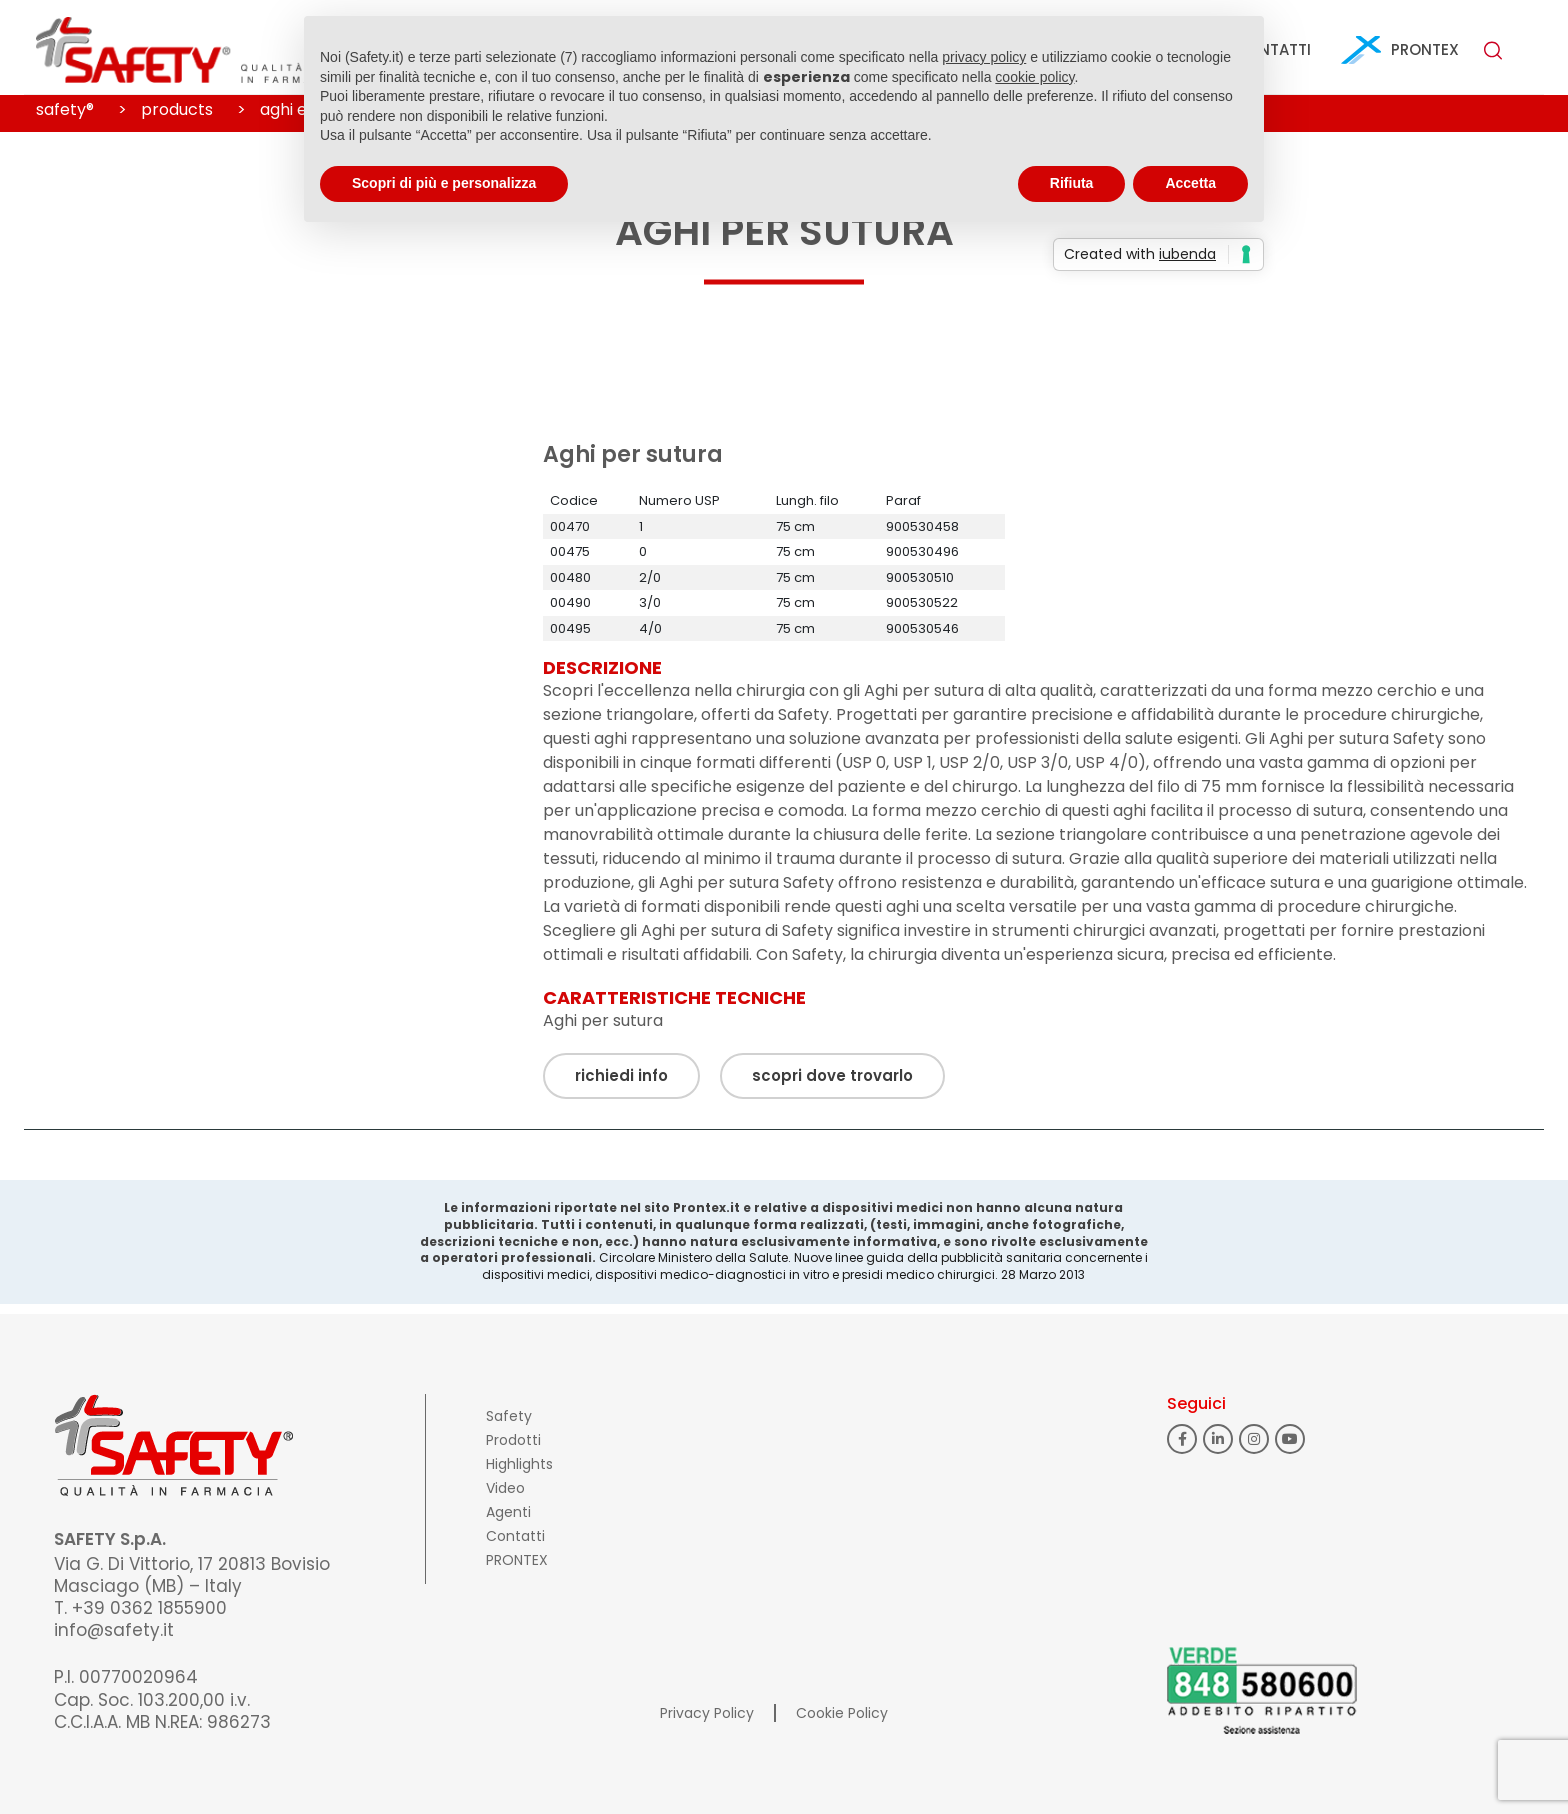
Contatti (515, 1536)
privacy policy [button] (984, 57)
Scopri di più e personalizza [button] (444, 183)
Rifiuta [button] (1072, 183)
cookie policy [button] (1034, 77)
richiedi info (621, 1075)
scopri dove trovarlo (832, 1075)
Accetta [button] (1190, 183)
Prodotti (513, 1440)
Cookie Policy (842, 1713)
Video (505, 1488)
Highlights (519, 1464)
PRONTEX (1425, 49)
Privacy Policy (707, 1713)
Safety (509, 1416)
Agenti (508, 1512)
